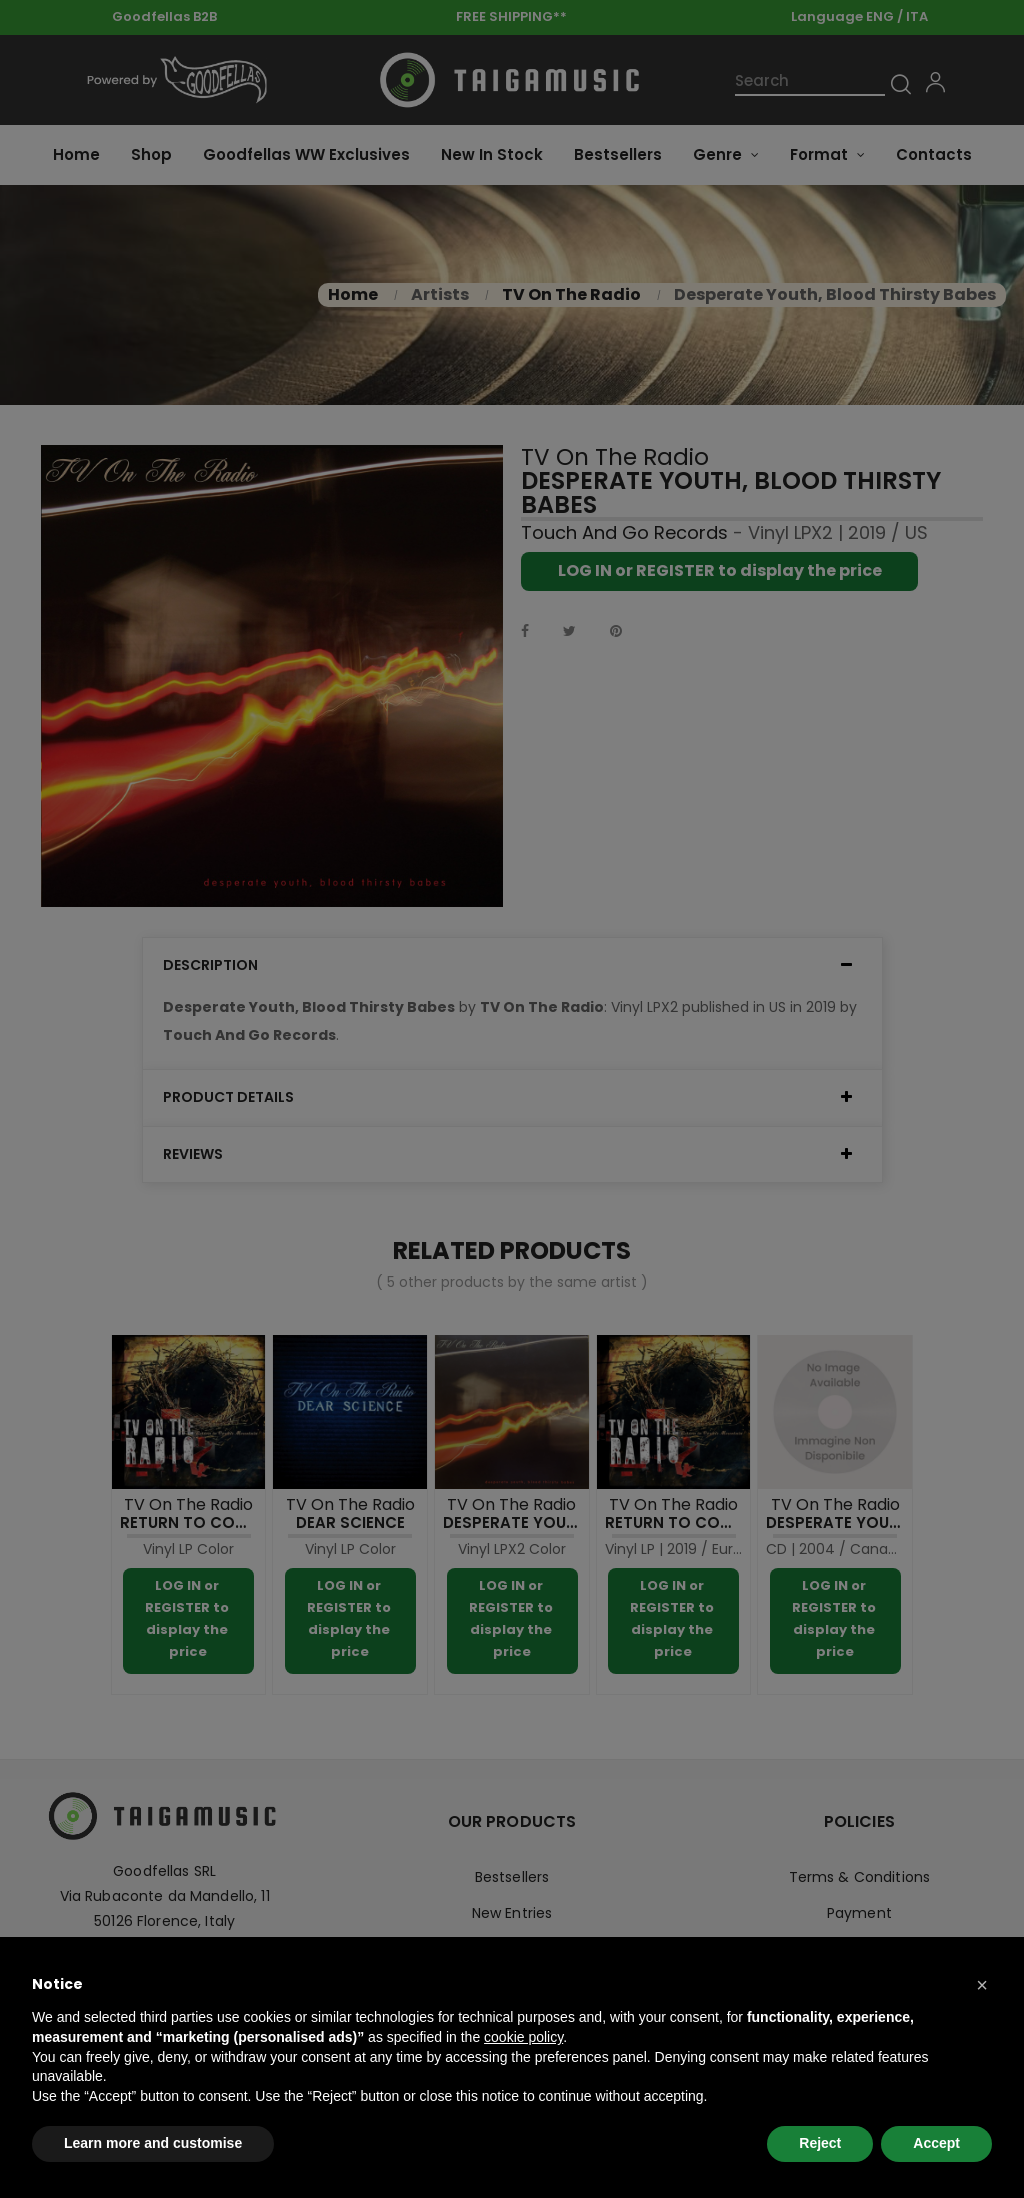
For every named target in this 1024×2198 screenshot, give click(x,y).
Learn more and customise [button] (153, 2143)
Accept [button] (936, 2143)
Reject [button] (820, 2143)
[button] (982, 1985)
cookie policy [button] (523, 2037)
